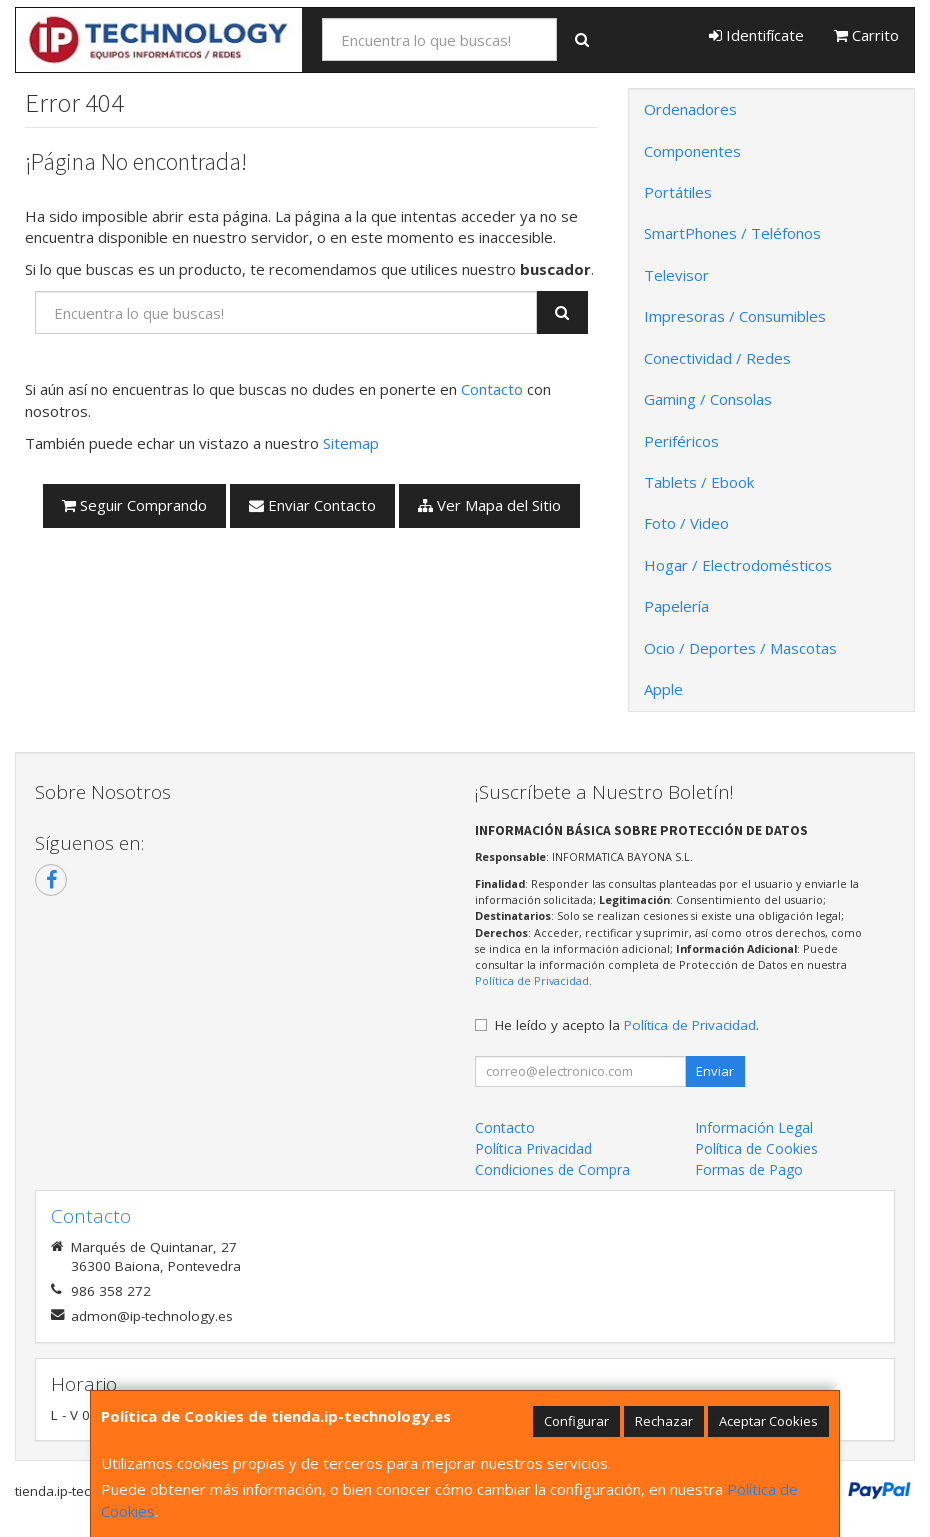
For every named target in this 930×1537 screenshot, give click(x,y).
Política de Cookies (756, 1148)
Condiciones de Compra (552, 1169)
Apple (663, 689)
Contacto (492, 389)
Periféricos (681, 441)
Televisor (676, 275)
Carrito (866, 35)
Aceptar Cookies (768, 1421)
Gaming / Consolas (708, 399)
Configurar (576, 1421)
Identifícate (756, 35)
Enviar (715, 1071)
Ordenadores (690, 109)
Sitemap (351, 443)
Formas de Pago (749, 1169)
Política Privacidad (533, 1148)
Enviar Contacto (312, 505)
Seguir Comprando (134, 505)
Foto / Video (686, 523)
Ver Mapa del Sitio (489, 505)
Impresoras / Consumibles (735, 316)
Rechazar (664, 1421)
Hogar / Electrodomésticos (738, 565)
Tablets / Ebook (699, 482)
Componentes (692, 151)
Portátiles (678, 192)
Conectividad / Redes (717, 358)
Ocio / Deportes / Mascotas (740, 648)
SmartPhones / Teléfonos (732, 233)
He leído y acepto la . (627, 1025)
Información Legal (754, 1127)
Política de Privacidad (532, 980)
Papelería (676, 606)
